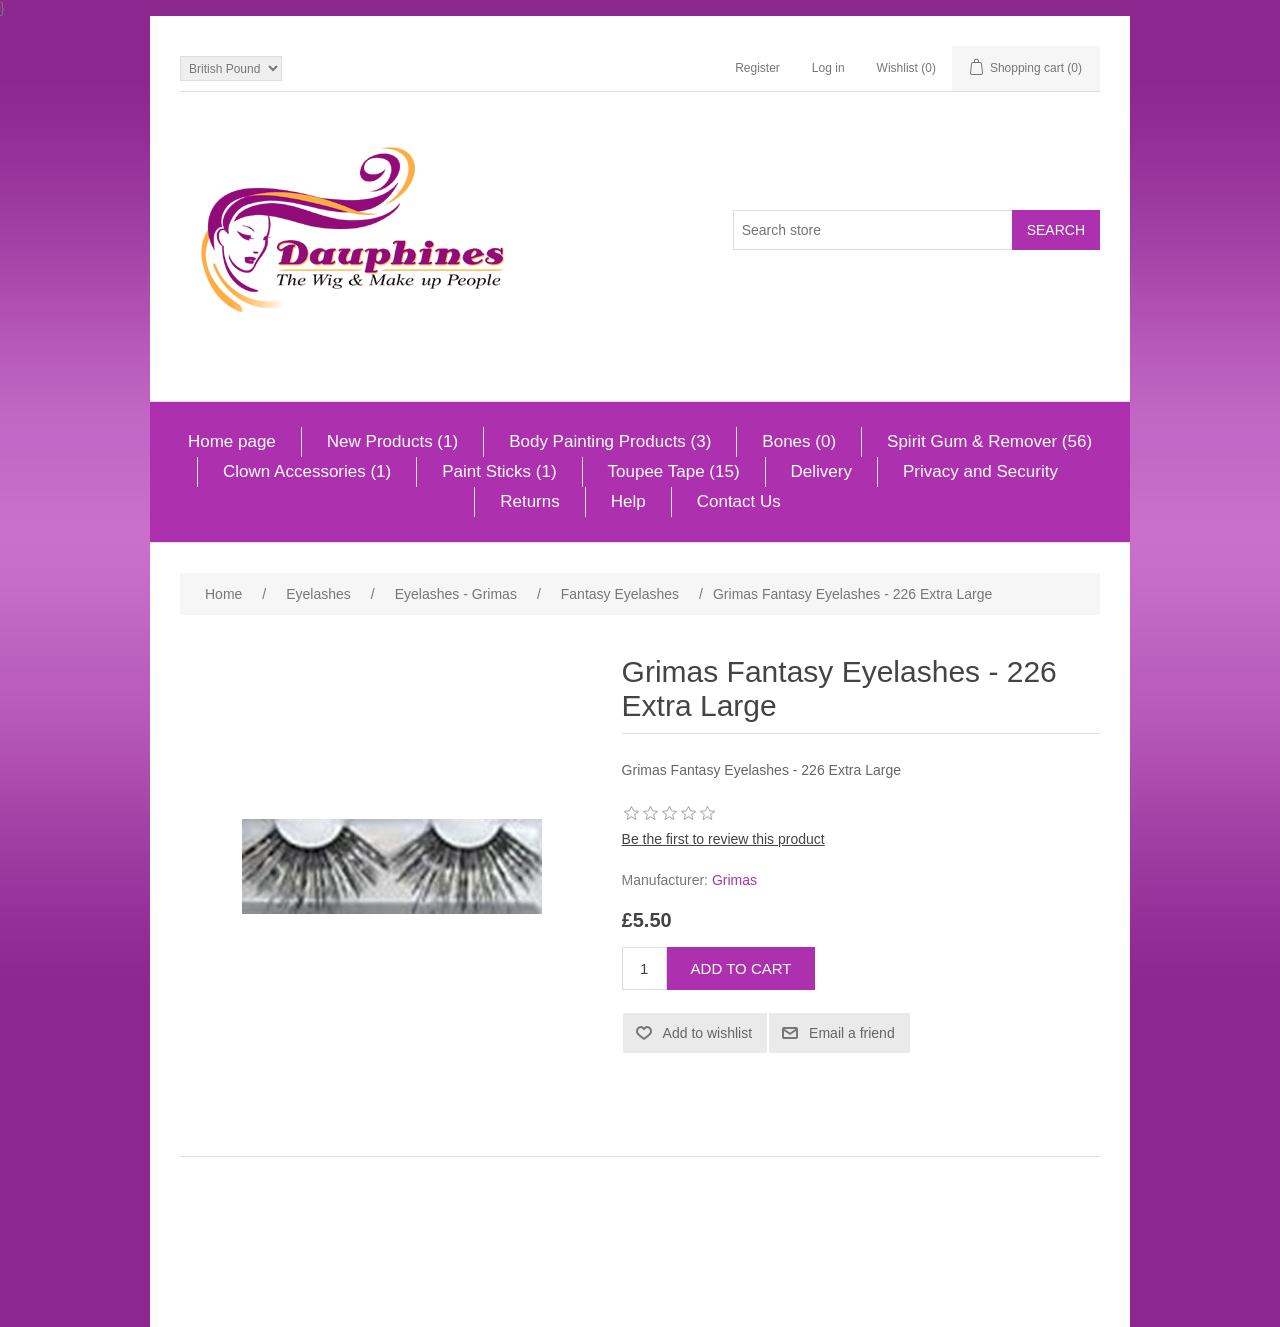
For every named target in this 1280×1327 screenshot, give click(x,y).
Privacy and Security (980, 471)
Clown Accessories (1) (307, 471)
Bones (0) (799, 441)
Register (757, 68)
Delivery (821, 471)
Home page (232, 441)
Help (628, 501)
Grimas (734, 880)
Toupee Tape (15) (674, 471)
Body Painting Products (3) (610, 441)
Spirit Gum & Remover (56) (989, 441)
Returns (530, 501)
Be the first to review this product (723, 839)
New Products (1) (392, 441)
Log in (828, 68)
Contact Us (739, 501)
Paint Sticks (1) (499, 471)
